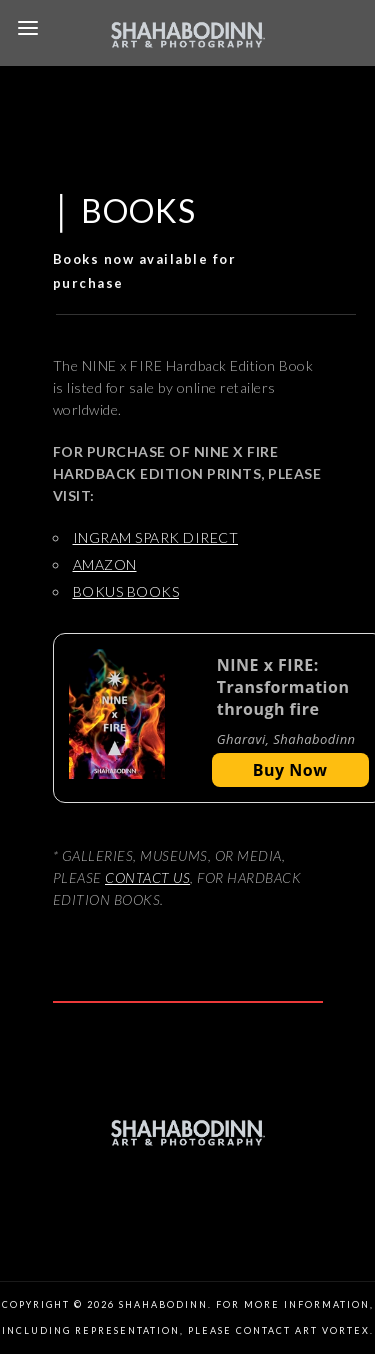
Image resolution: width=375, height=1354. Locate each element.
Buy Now (290, 770)
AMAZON (105, 564)
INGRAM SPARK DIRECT (156, 537)
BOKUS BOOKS (126, 591)
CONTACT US (147, 877)
